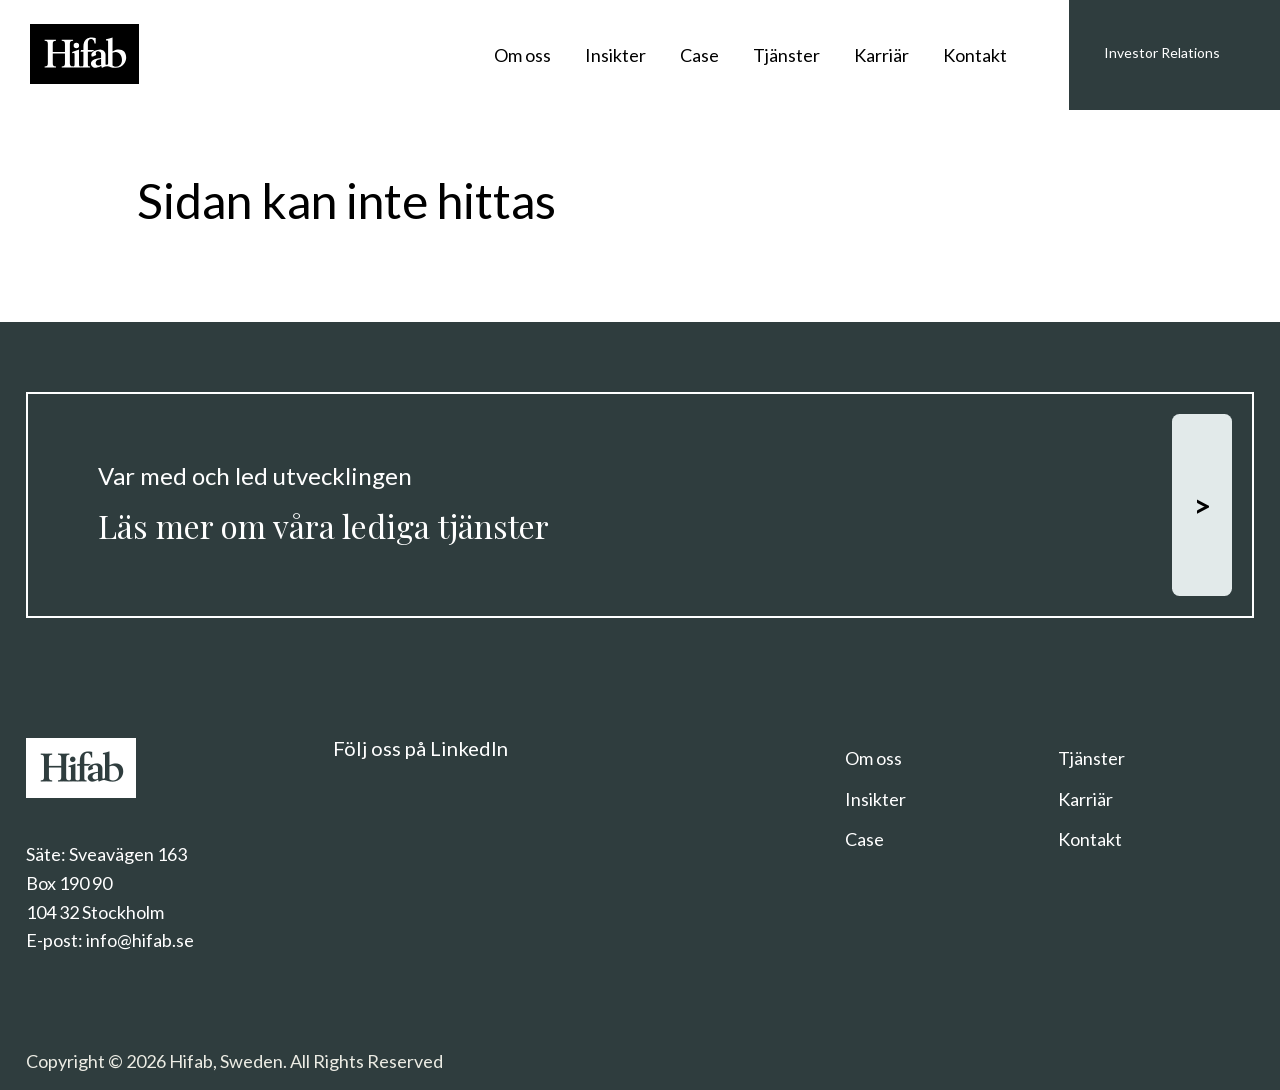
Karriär (881, 55)
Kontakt (975, 55)
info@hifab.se (140, 940)
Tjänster (786, 55)
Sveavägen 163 (128, 854)
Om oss (522, 55)
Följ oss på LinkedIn (420, 748)
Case (699, 55)
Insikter (615, 55)
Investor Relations (1162, 52)
